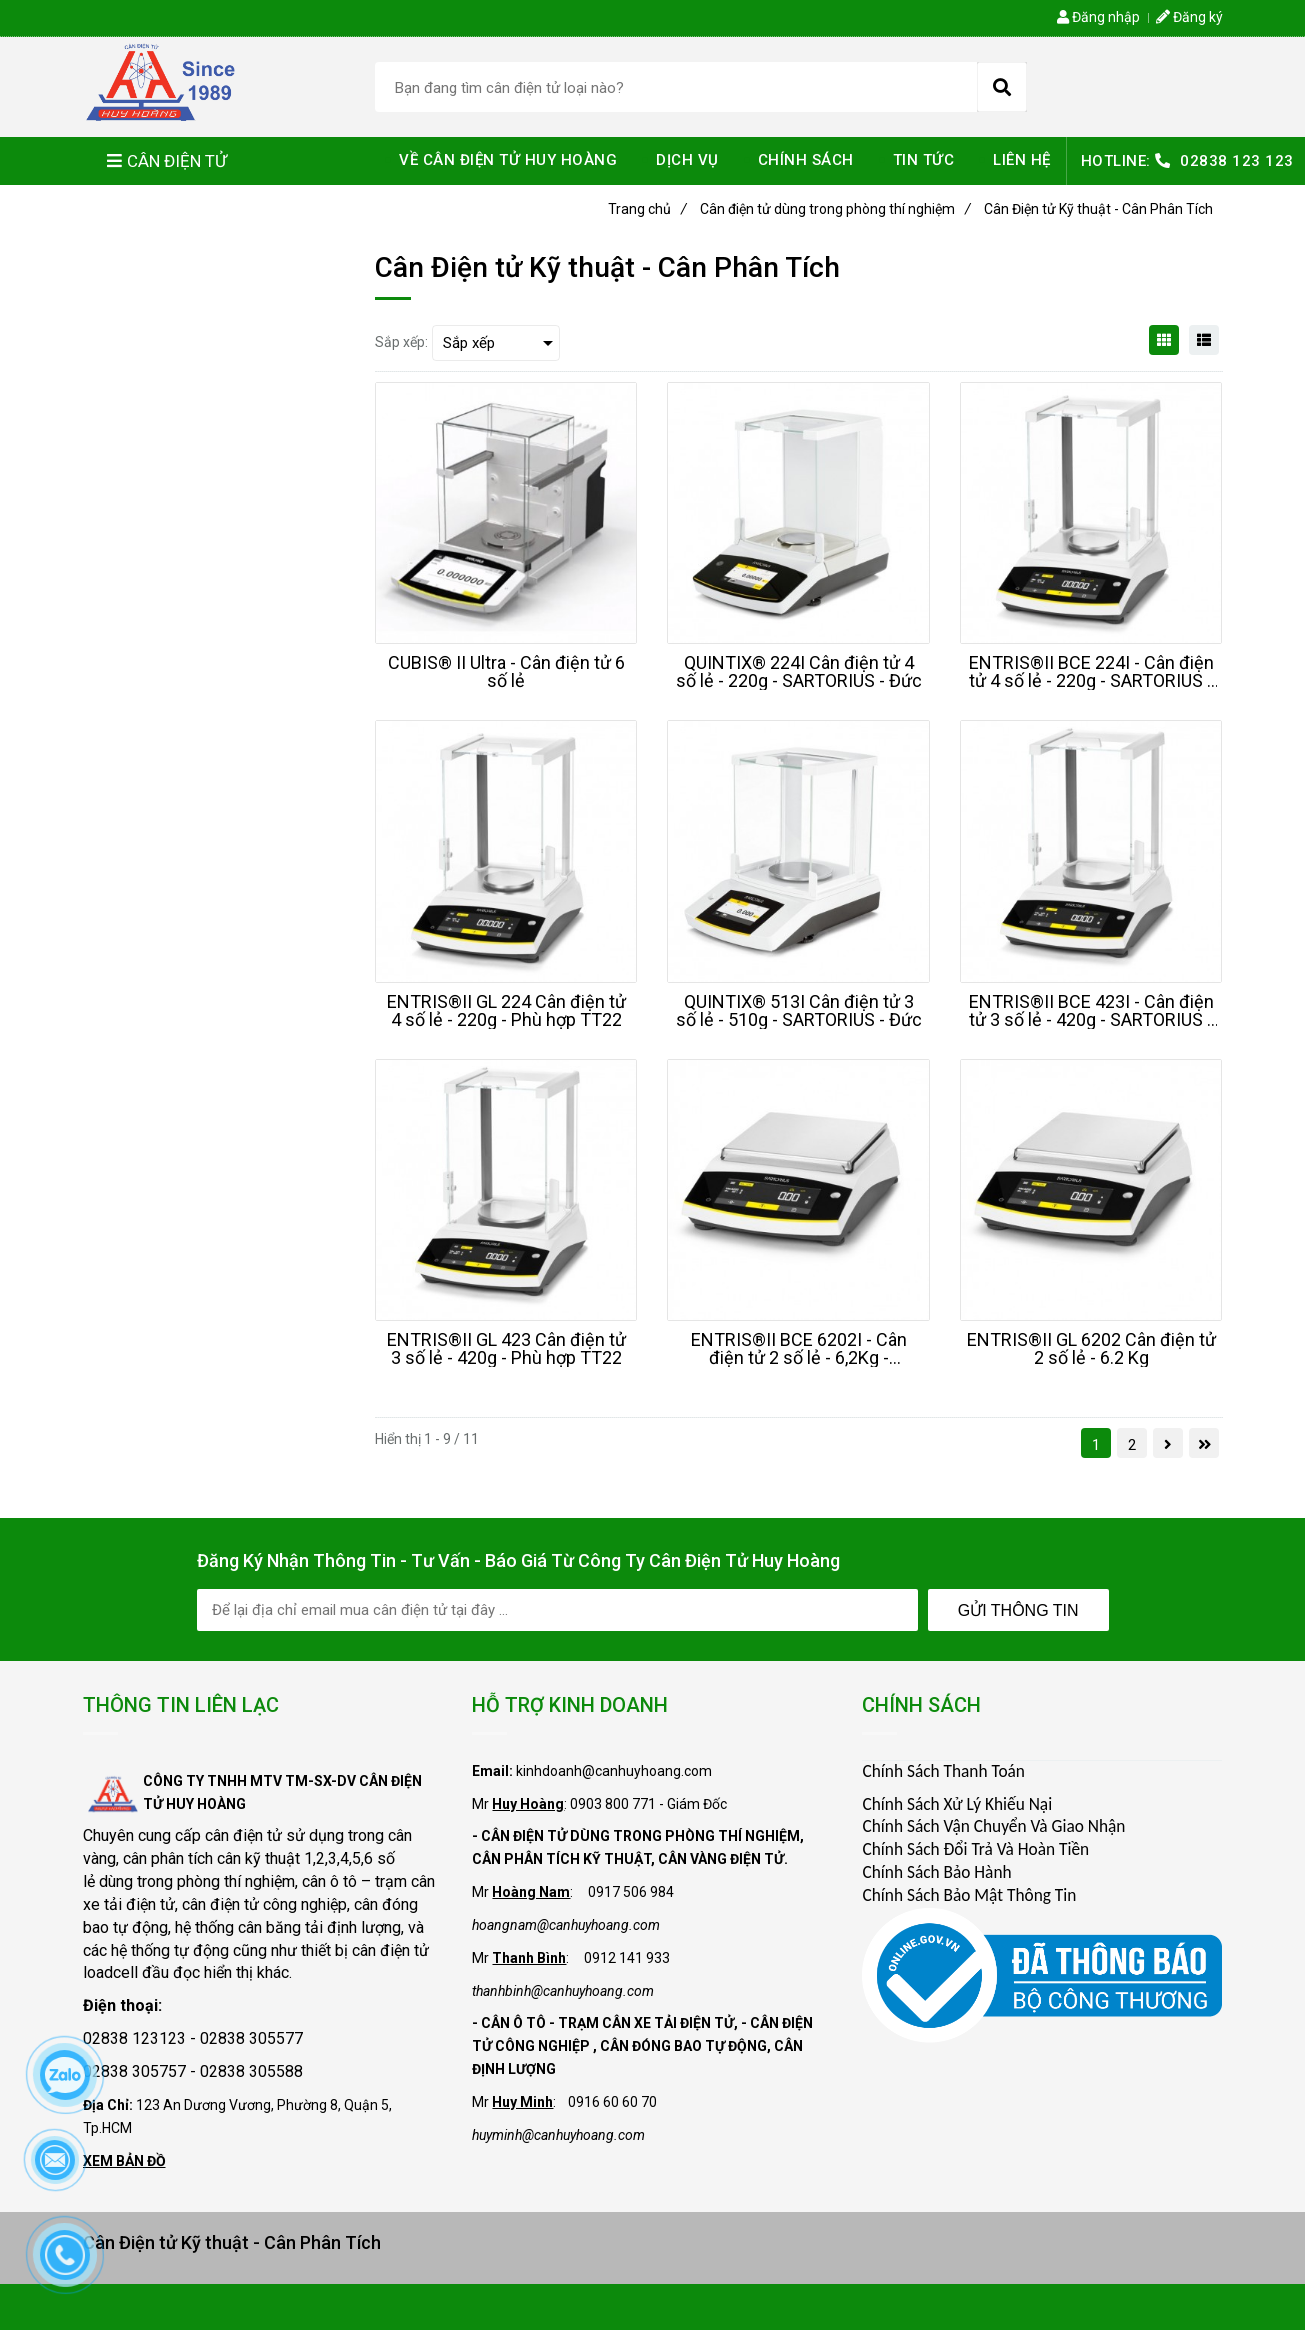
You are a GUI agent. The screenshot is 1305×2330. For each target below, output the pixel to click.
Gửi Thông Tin (1018, 1610)
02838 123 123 (1237, 161)
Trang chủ (647, 209)
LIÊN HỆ (1022, 160)
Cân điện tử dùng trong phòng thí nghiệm (835, 209)
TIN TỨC (924, 160)
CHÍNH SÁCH (806, 160)
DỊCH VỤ (687, 160)
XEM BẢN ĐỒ (124, 2161)
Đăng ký (1189, 17)
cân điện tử (243, 1835)
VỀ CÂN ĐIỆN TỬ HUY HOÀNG (508, 160)
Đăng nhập (1098, 17)
